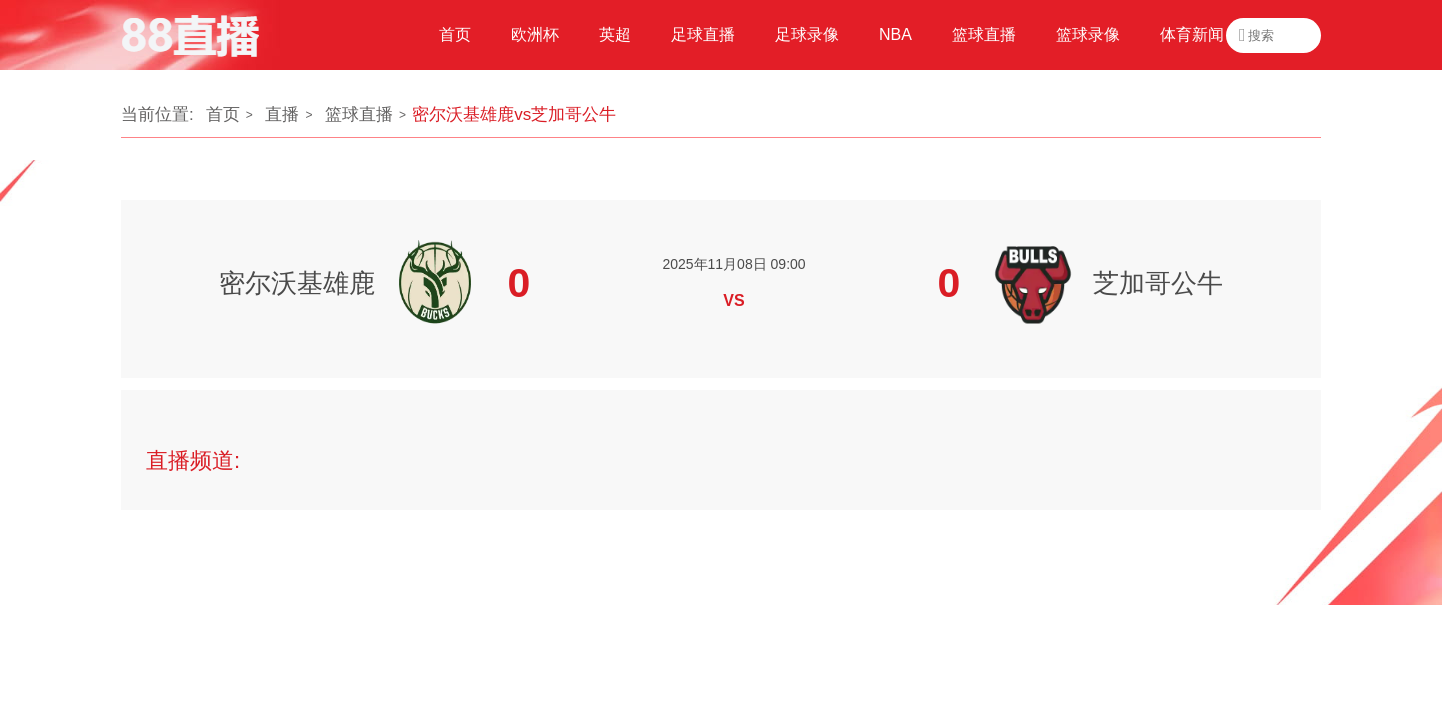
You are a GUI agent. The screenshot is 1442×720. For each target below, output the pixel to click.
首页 (223, 114)
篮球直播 (359, 114)
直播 (282, 114)
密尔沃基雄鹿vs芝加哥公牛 (514, 114)
